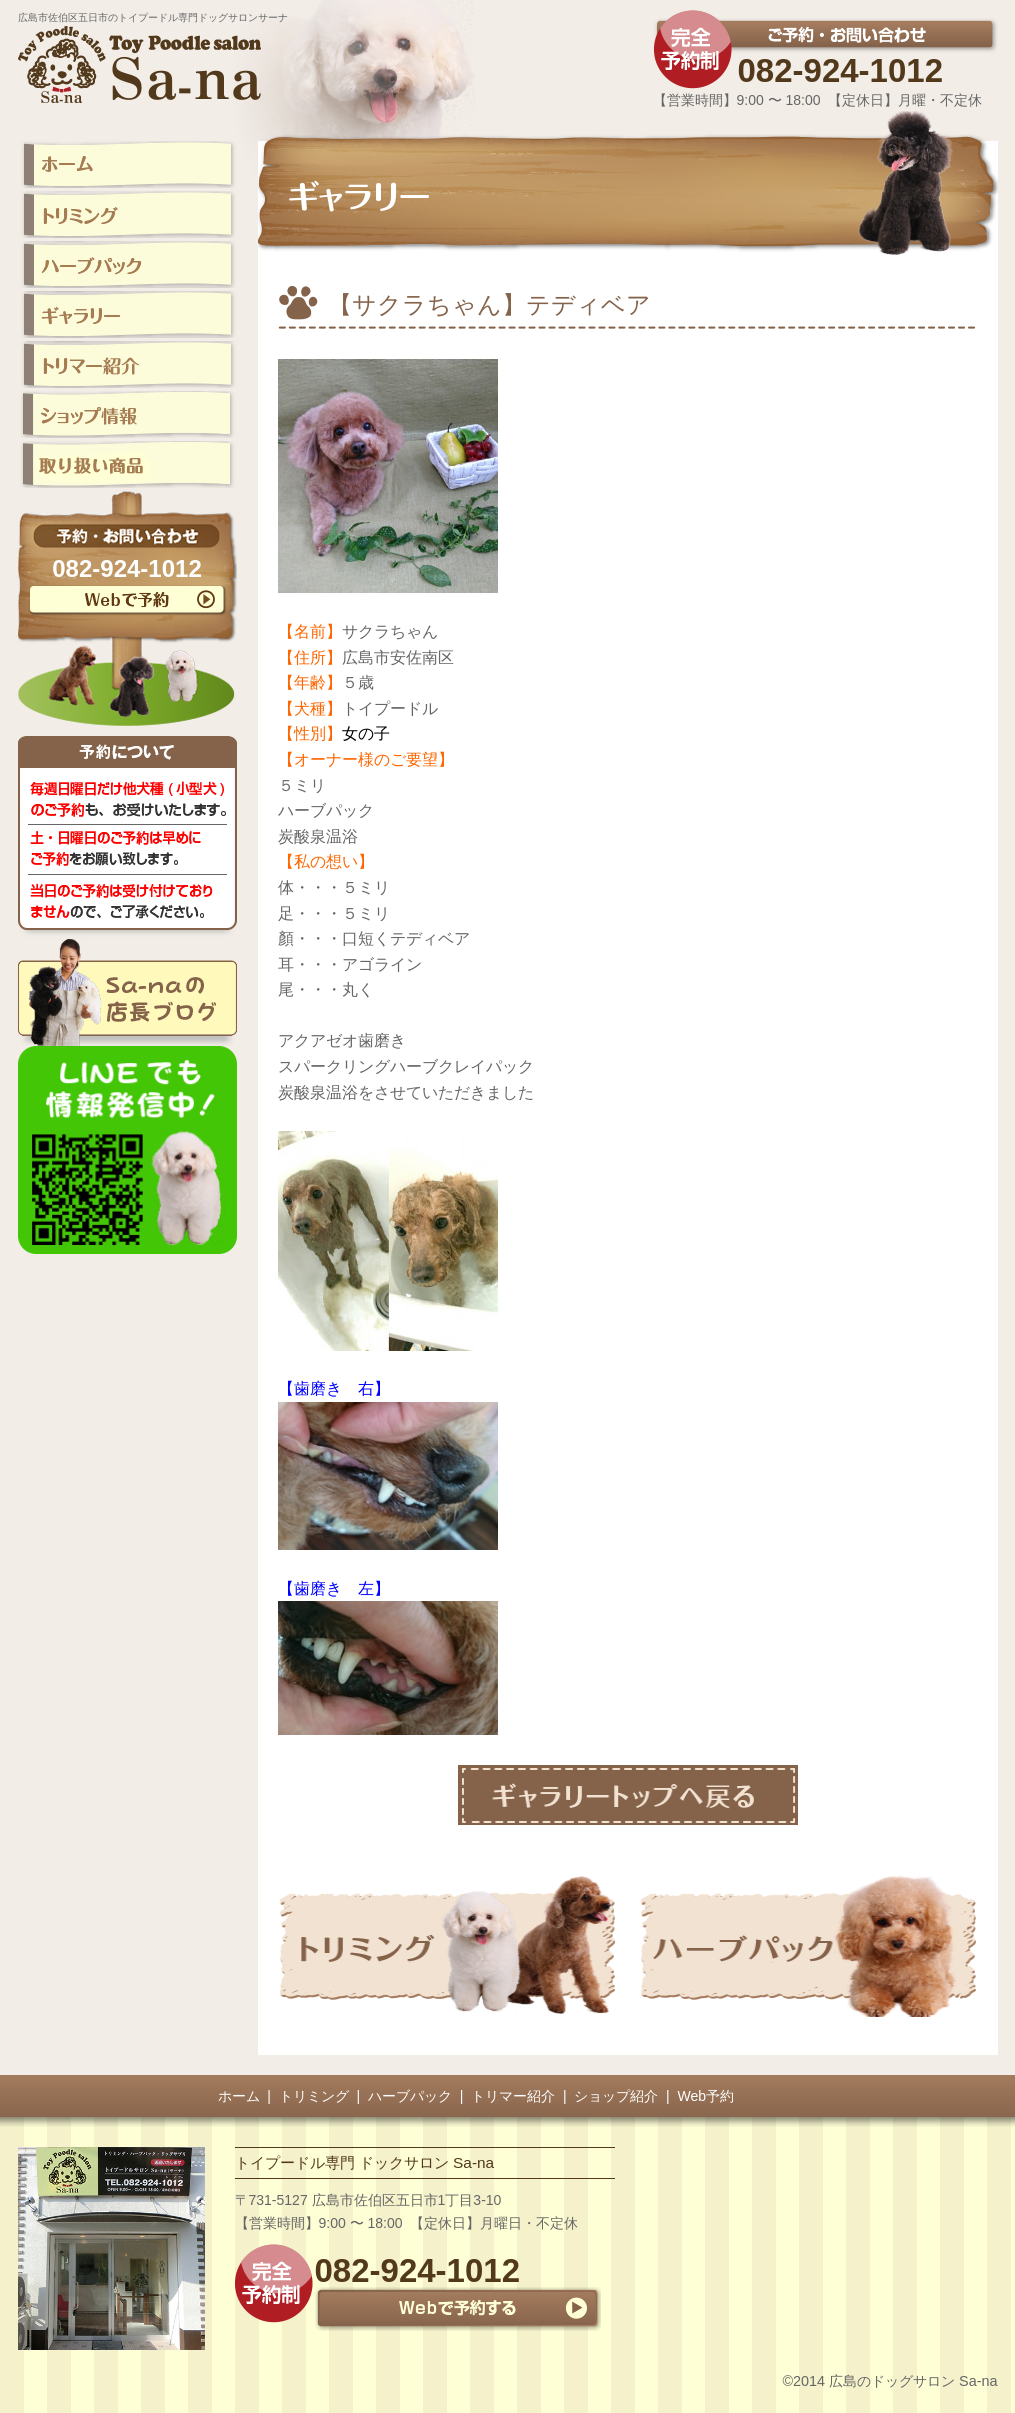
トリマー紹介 (513, 2096)
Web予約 (706, 2096)
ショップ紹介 (616, 2096)
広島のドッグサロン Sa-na (913, 2381)
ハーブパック (410, 2096)
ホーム (239, 2096)
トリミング (314, 2096)
